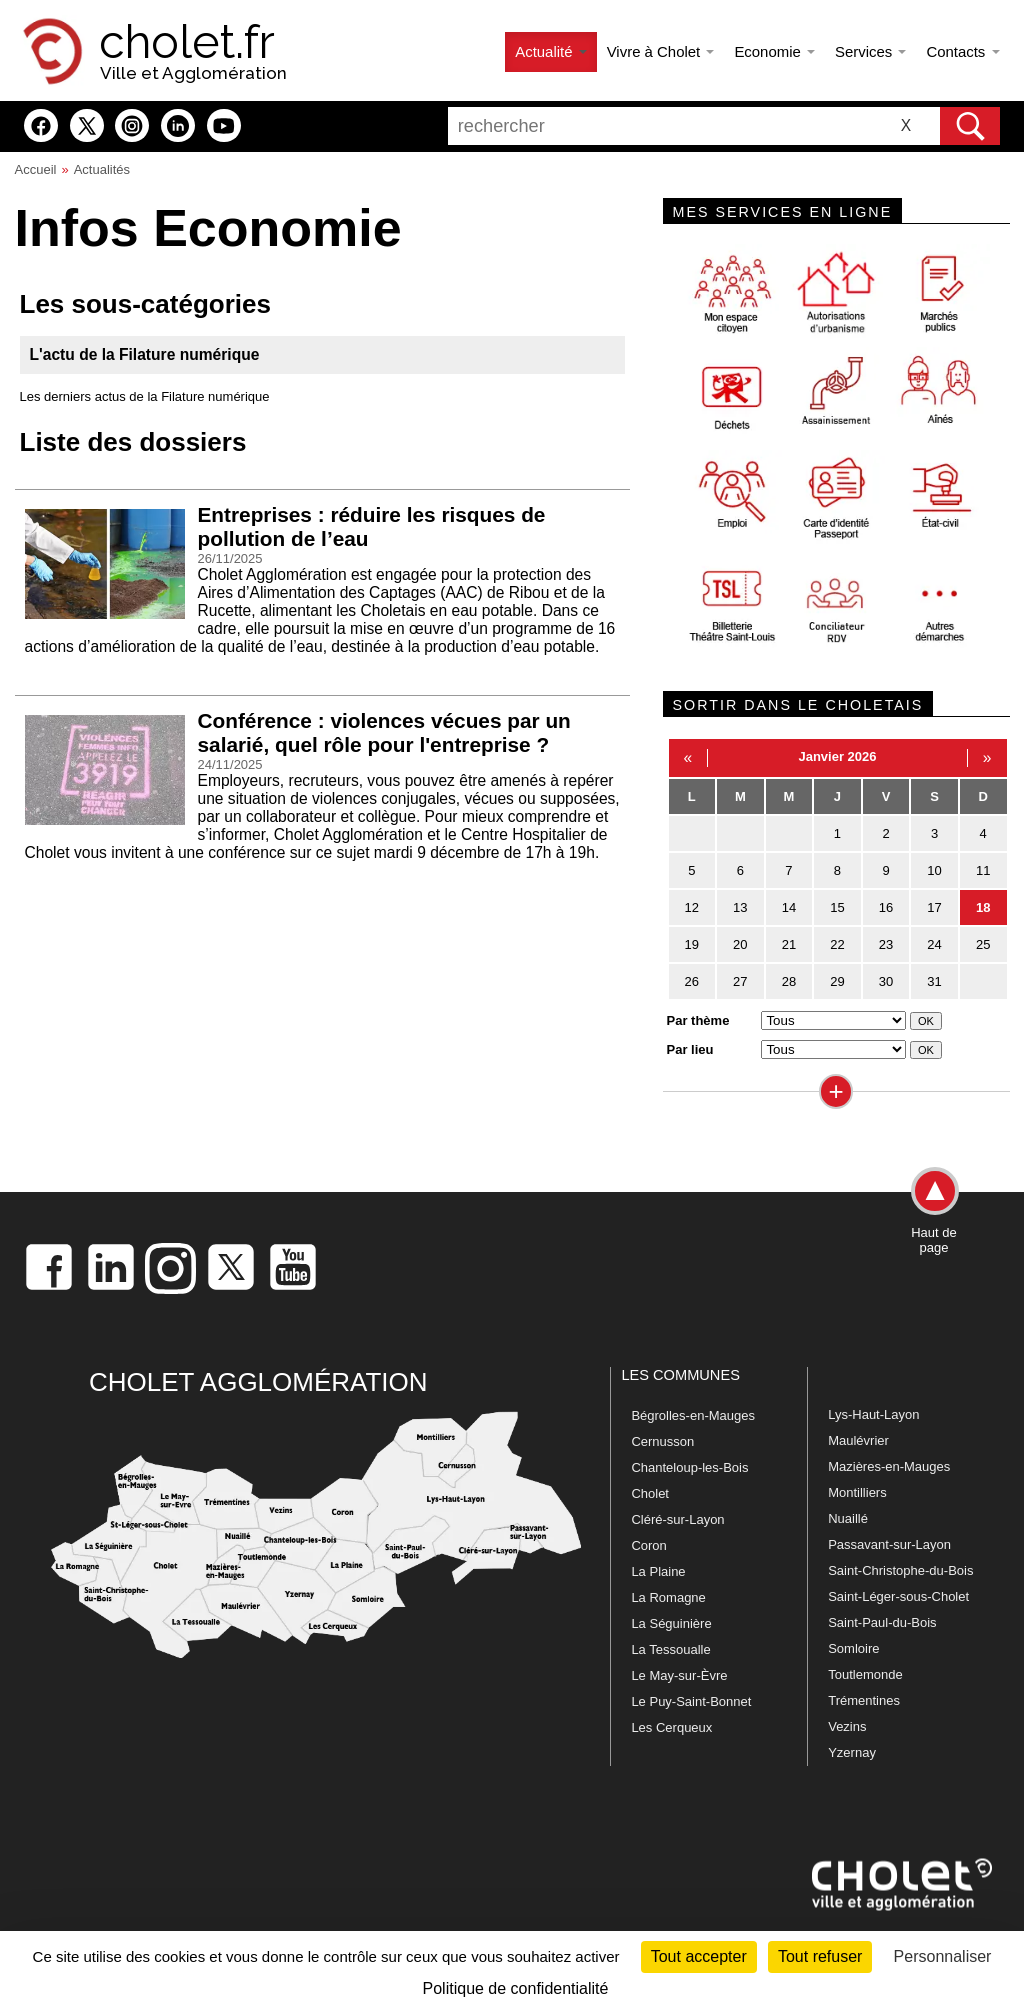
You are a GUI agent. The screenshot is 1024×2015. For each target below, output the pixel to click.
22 (837, 944)
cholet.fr (187, 42)
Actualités (102, 169)
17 (934, 907)
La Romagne (668, 1597)
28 (789, 981)
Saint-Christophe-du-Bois (900, 1570)
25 (983, 944)
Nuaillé (848, 1518)
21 (789, 944)
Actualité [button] (550, 51)
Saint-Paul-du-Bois (882, 1622)
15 (837, 907)
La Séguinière (671, 1623)
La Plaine (658, 1571)
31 (934, 981)
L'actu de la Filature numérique (145, 354)
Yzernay (852, 1752)
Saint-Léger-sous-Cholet (898, 1596)
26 (692, 981)
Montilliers (857, 1492)
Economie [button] (774, 51)
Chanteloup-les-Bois (689, 1467)
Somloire (853, 1648)
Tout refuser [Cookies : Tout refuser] (820, 1956)
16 (886, 907)
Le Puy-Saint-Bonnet (691, 1701)
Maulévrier (858, 1440)
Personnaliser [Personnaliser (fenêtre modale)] (943, 1956)
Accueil (36, 169)
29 (837, 981)
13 (740, 907)
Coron (648, 1545)
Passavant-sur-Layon (889, 1544)
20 (740, 944)
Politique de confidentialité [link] (516, 1988)
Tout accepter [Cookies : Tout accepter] (699, 1956)
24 (934, 944)
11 (983, 870)
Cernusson (662, 1441)
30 (886, 981)
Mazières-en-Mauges (889, 1466)
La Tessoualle (670, 1649)
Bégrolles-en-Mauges (693, 1415)
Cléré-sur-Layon (677, 1519)
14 (789, 907)
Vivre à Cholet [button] (661, 51)
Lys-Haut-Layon (873, 1414)
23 (886, 944)
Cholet (650, 1493)
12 (692, 907)
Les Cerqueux (671, 1727)
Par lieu (690, 1049)
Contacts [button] (962, 51)
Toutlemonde (865, 1674)
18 (983, 907)
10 (934, 870)
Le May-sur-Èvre (679, 1675)
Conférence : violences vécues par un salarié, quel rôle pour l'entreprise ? (384, 732)
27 (740, 981)
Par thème (698, 1020)
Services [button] (870, 51)
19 (692, 944)
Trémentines (864, 1700)
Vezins (847, 1726)
